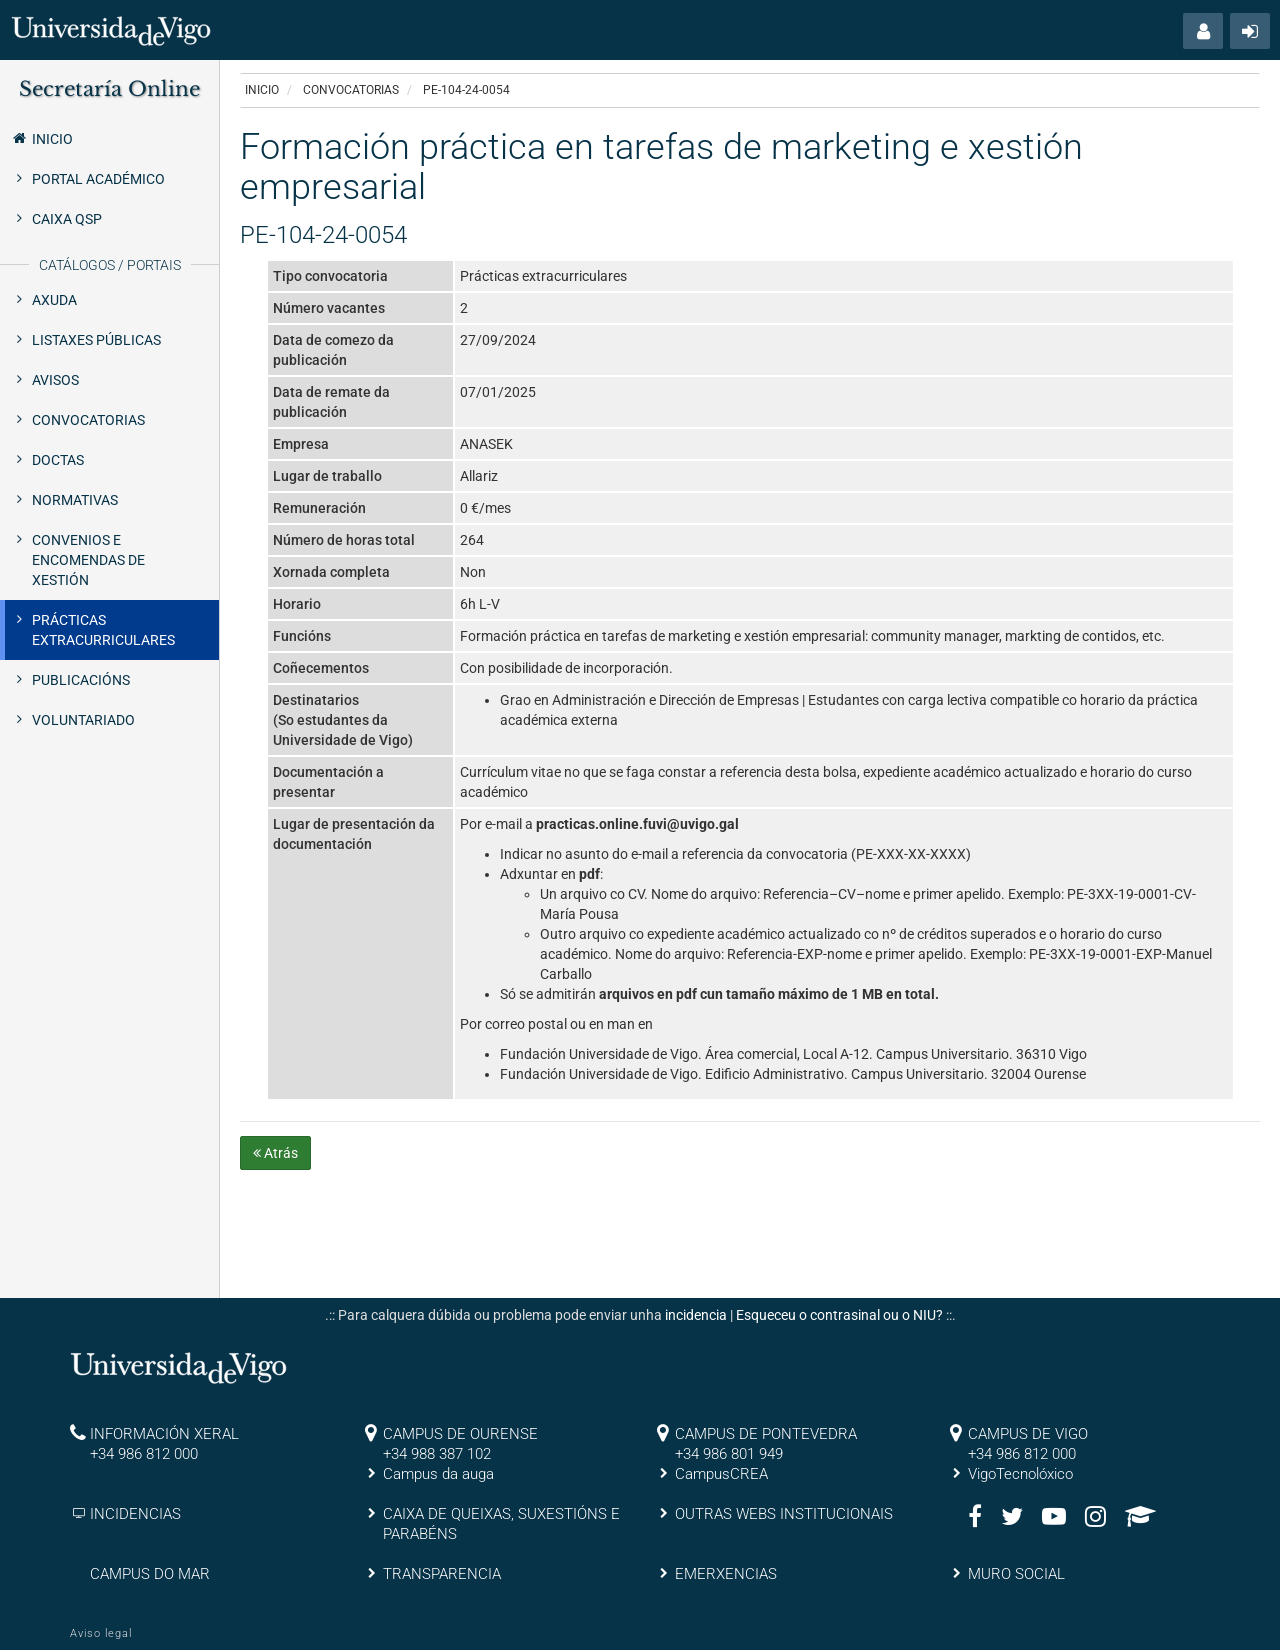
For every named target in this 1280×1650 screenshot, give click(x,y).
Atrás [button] (275, 1153)
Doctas (58, 460)
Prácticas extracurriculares (103, 630)
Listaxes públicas (96, 340)
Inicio (41, 138)
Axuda (54, 300)
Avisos (55, 380)
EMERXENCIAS (726, 1574)
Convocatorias (88, 420)
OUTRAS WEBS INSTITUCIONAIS (784, 1514)
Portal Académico (98, 179)
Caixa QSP (67, 219)
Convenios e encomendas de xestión (88, 560)
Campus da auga (438, 1474)
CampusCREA (721, 1474)
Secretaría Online (109, 89)
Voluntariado (83, 720)
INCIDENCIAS (135, 1514)
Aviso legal (101, 1633)
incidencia (696, 1315)
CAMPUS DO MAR (150, 1574)
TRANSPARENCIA (442, 1574)
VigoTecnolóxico (1020, 1474)
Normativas (75, 500)
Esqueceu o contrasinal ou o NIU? (839, 1315)
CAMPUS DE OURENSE (460, 1434)
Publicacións (81, 680)
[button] (1203, 31)
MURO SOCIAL (1016, 1574)
